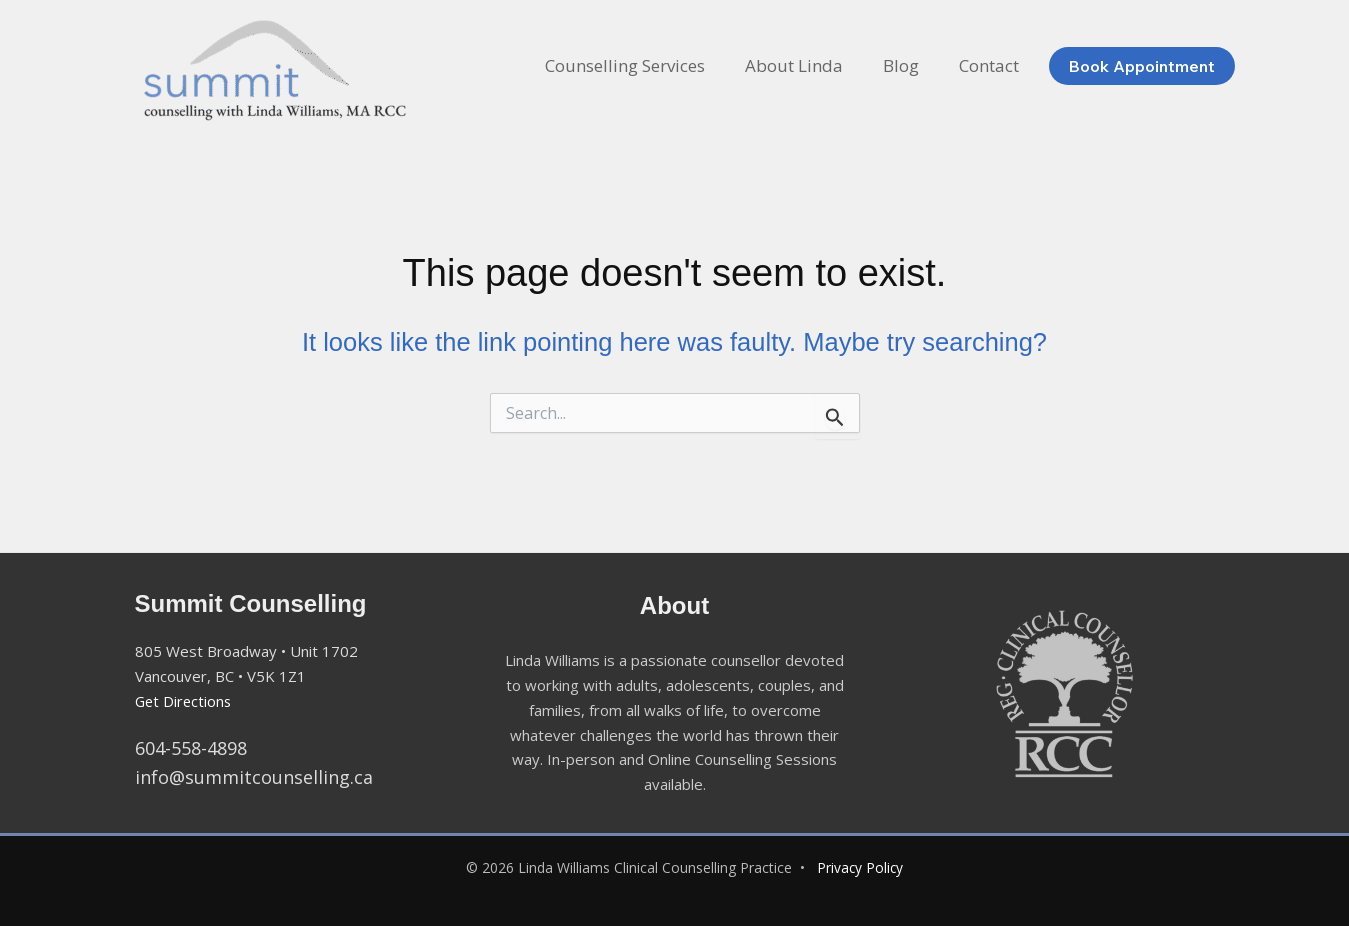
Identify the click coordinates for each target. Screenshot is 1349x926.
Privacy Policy (860, 867)
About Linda (809, 65)
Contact (992, 65)
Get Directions (185, 701)
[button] (1147, 66)
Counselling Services (646, 65)
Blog (910, 65)
